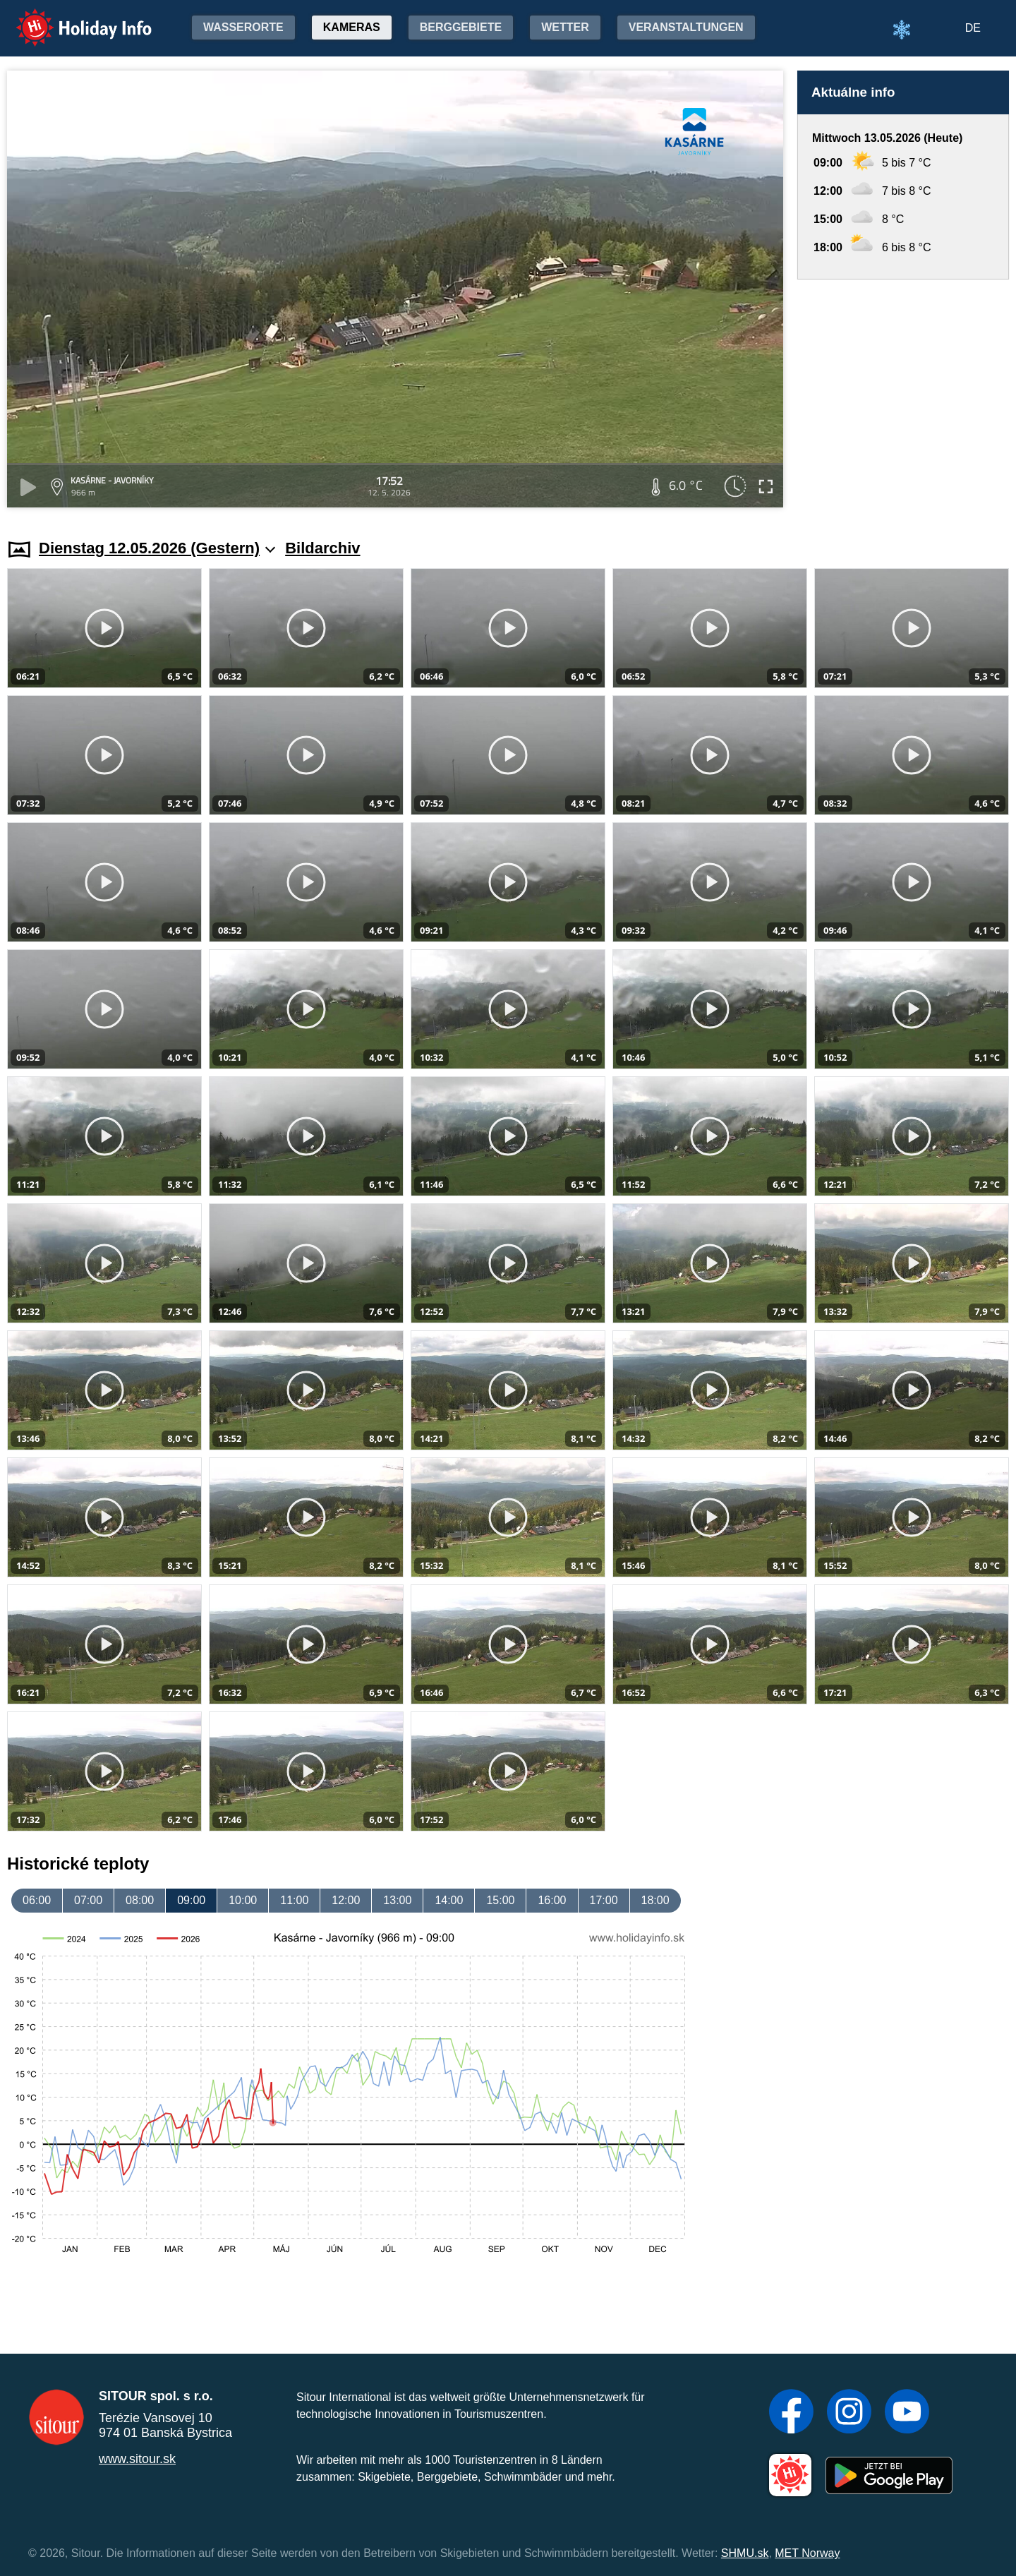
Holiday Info (70, 18)
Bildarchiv (322, 548)
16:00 (552, 1900)
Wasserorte (243, 27)
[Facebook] (791, 2413)
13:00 (397, 1900)
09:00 (191, 1900)
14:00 (449, 1900)
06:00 (37, 1900)
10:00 (243, 1900)
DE (973, 28)
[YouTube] (907, 2413)
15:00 (500, 1900)
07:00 (88, 1900)
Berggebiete (461, 27)
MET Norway (807, 2553)
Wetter (565, 27)
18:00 (655, 1900)
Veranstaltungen (686, 27)
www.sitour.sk (137, 2459)
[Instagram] (849, 2413)
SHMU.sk (745, 2553)
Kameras (351, 27)
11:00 (294, 1900)
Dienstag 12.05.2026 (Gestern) (157, 548)
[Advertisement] (903, 396)
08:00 (140, 1900)
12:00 (346, 1900)
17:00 (604, 1900)
